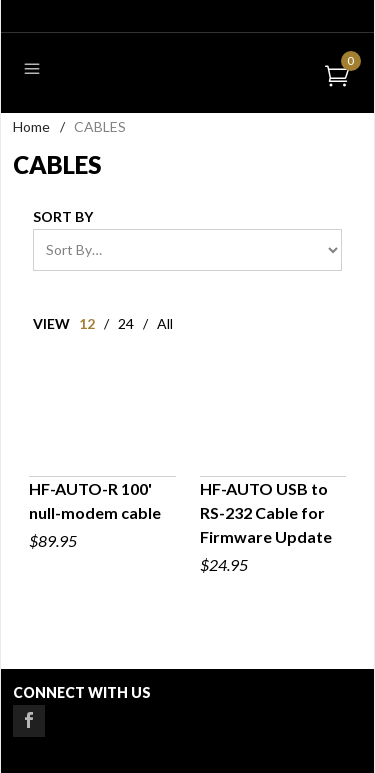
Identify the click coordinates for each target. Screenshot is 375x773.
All (165, 323)
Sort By (63, 216)
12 (87, 323)
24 (126, 323)
